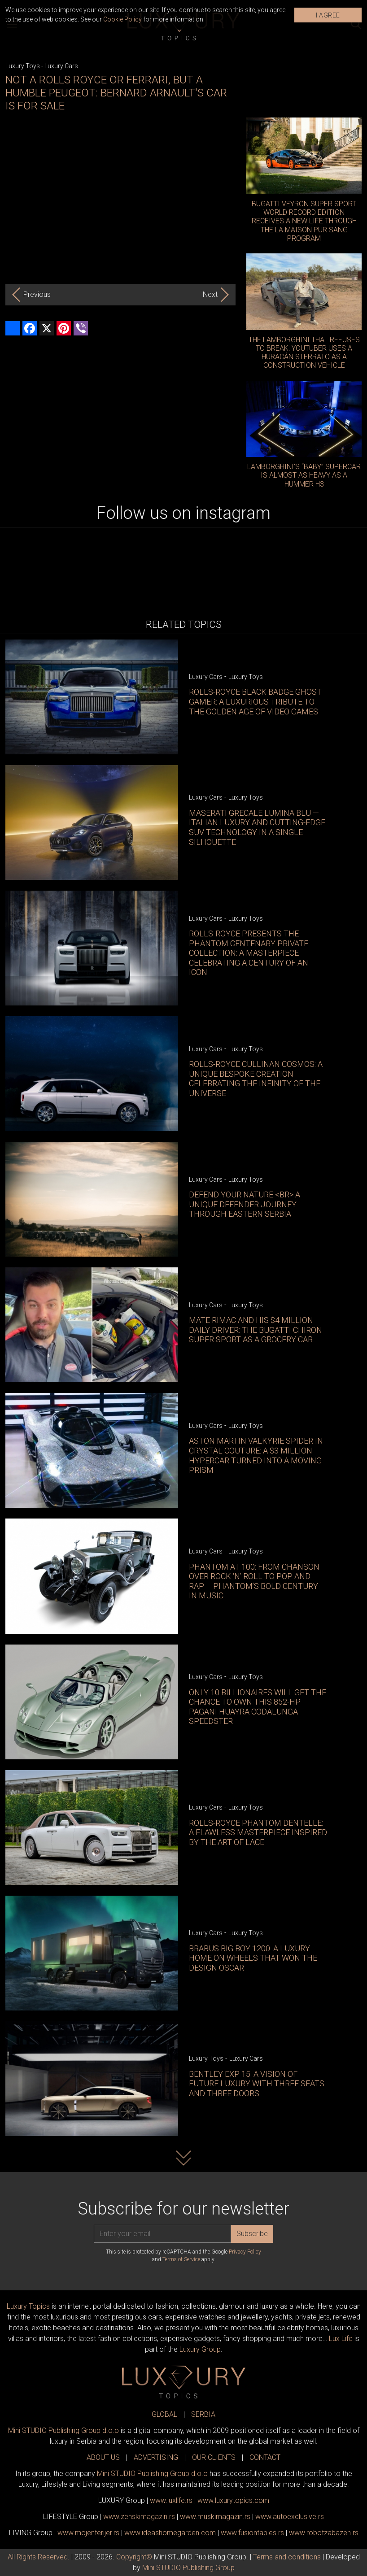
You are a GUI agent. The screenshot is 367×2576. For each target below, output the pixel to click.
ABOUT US (103, 2457)
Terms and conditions (287, 2557)
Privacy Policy (245, 2252)
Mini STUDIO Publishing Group (188, 2567)
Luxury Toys (22, 66)
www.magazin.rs (139, 2516)
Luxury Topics (28, 2306)
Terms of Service (181, 2259)
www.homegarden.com (170, 2532)
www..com (233, 2500)
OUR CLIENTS (214, 2457)
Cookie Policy (122, 19)
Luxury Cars (61, 66)
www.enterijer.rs (88, 2532)
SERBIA (203, 2414)
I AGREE (328, 15)
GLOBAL (164, 2414)
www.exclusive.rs (289, 2516)
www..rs (171, 2500)
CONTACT (264, 2457)
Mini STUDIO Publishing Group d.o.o (63, 2430)
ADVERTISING (156, 2457)
